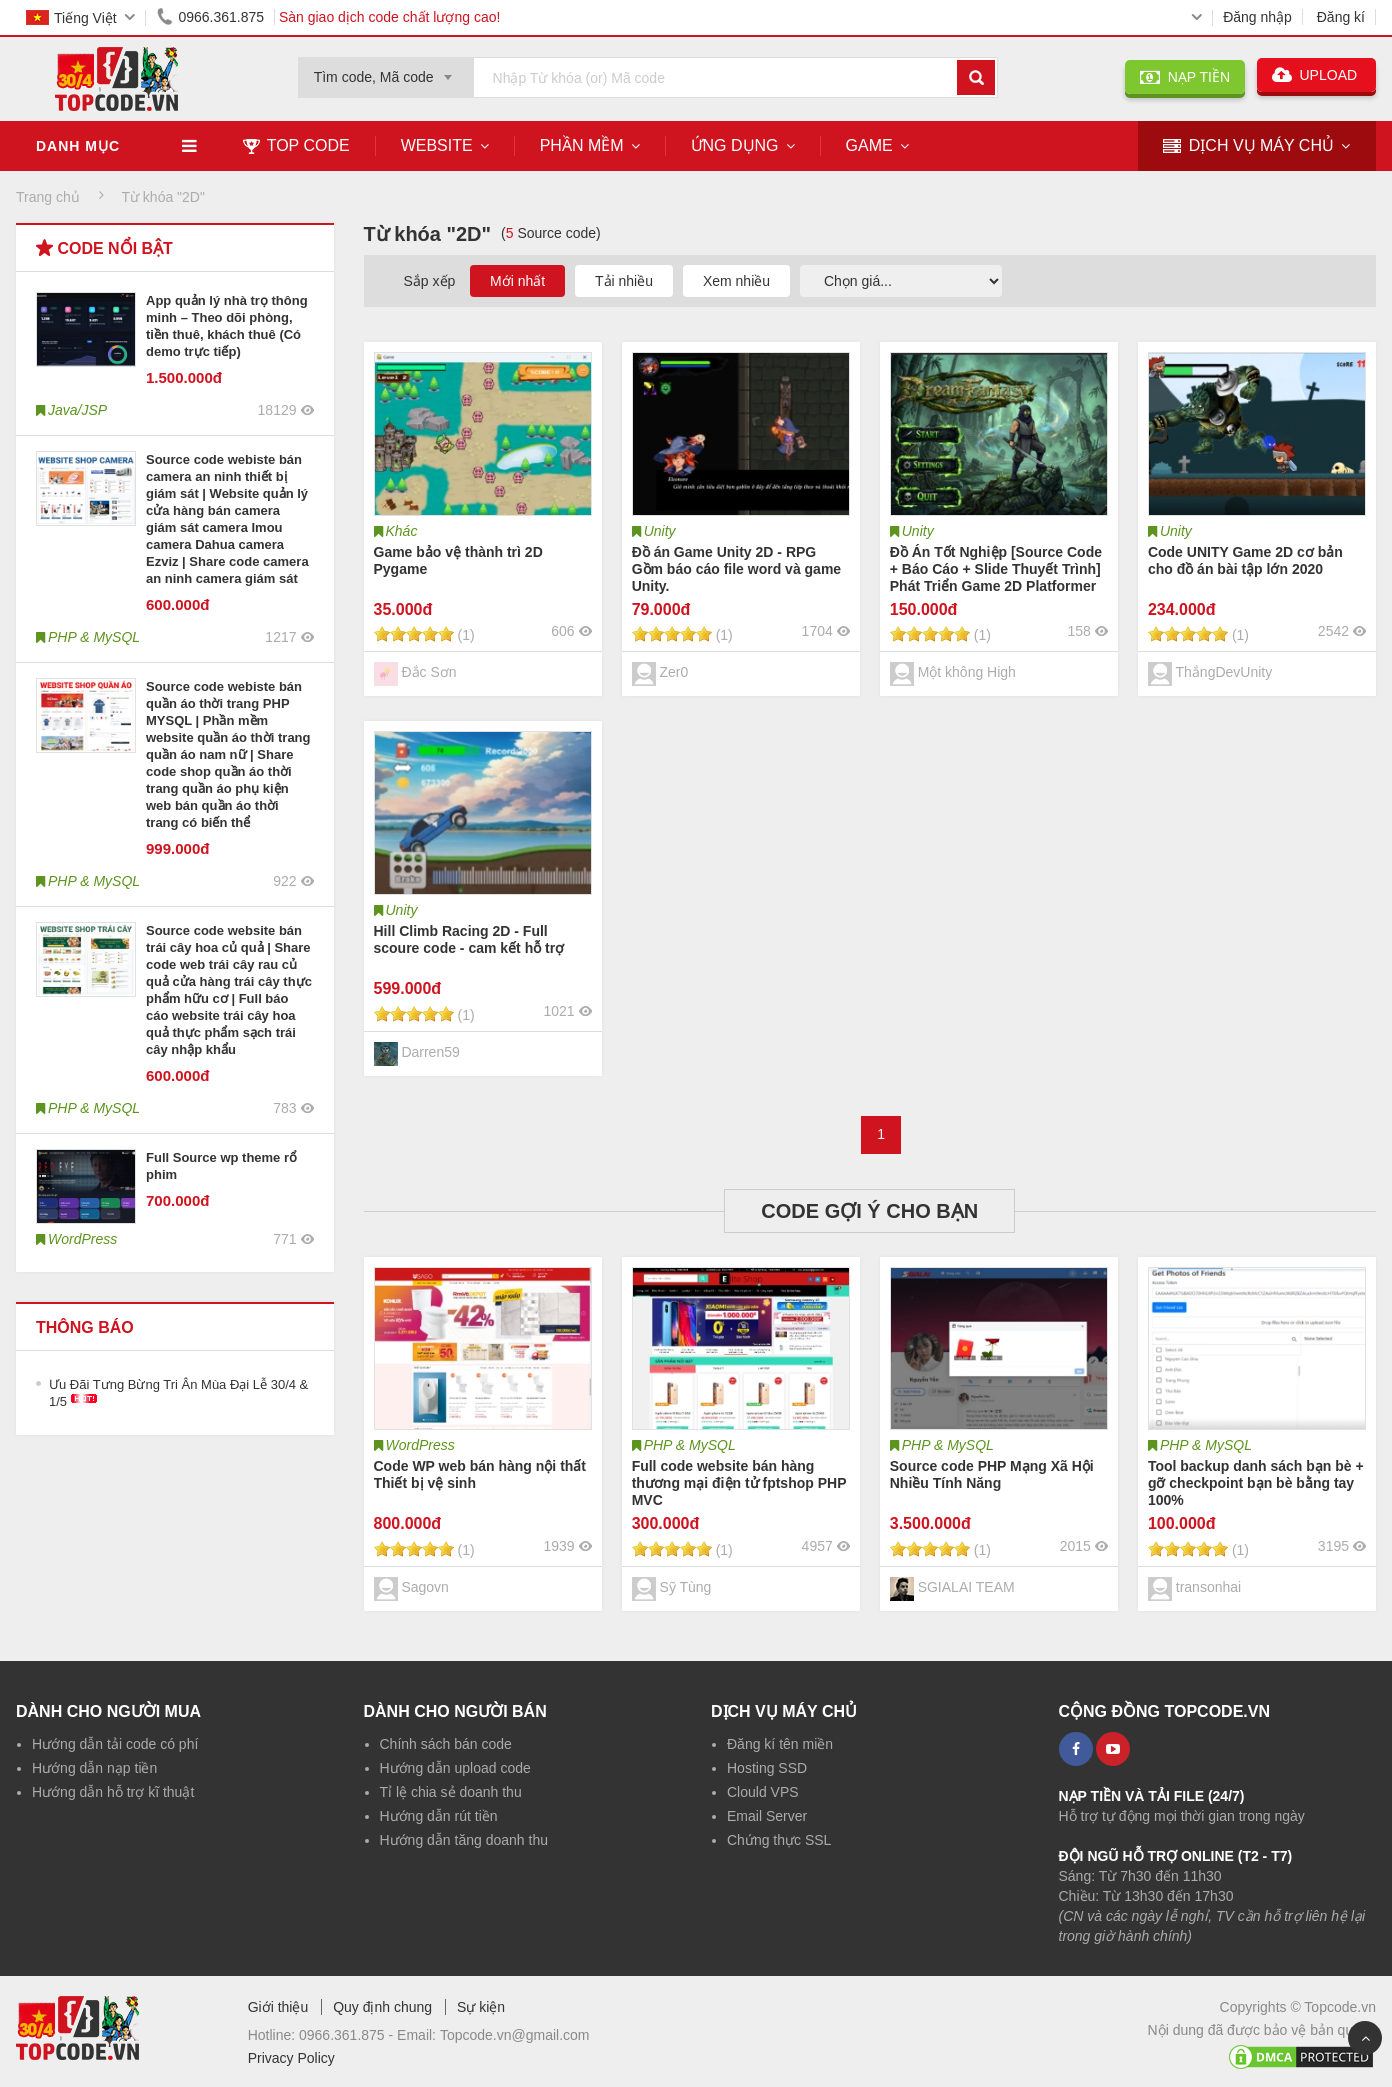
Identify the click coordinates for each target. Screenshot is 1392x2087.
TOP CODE (296, 145)
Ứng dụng (735, 145)
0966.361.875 (207, 17)
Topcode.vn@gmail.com (515, 2035)
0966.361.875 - (348, 2035)
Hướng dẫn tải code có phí (115, 1744)
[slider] (414, 634)
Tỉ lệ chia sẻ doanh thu (451, 1792)
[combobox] (386, 71)
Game (869, 145)
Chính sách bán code (446, 1744)
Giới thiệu (278, 2007)
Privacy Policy (291, 2058)
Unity (660, 531)
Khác (402, 531)
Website (437, 145)
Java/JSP (77, 410)
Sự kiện (481, 2007)
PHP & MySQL (690, 1445)
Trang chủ (48, 197)
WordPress (420, 1445)
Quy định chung (382, 2007)
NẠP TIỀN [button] (1185, 77)
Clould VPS (763, 1792)
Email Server (767, 1816)
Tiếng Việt (71, 18)
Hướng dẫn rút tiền (439, 1816)
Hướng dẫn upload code (455, 1768)
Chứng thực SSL (779, 1840)
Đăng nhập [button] (1257, 17)
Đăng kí (1341, 17)
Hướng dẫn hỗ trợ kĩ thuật (113, 1792)
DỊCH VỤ (1248, 146)
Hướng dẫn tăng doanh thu (464, 1840)
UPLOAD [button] (1316, 75)
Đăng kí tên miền (780, 1744)
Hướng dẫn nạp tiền (94, 1768)
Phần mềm (582, 145)
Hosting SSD (767, 1768)
